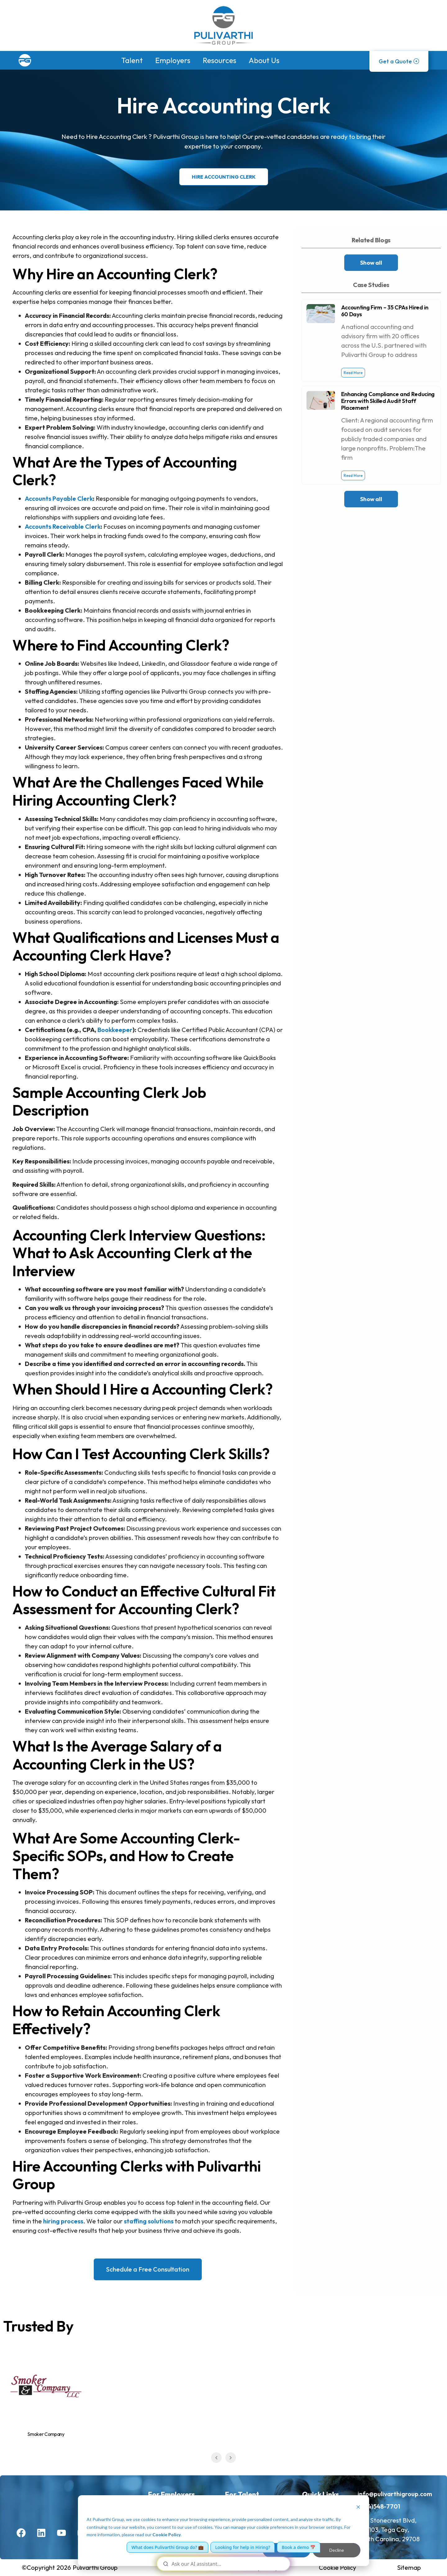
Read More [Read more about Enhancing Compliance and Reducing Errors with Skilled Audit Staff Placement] (353, 475)
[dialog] (223, 2530)
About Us (264, 60)
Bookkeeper (115, 1030)
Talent (132, 60)
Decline (336, 2550)
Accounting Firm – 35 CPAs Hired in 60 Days (384, 311)
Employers (172, 60)
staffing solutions (149, 2221)
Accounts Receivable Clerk (63, 526)
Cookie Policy (166, 2534)
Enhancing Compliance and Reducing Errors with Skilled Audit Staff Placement (388, 401)
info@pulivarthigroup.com (395, 2494)
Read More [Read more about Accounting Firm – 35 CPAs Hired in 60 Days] (353, 372)
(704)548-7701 (379, 2506)
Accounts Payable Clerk (59, 498)
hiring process (63, 2221)
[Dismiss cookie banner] (358, 2508)
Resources (219, 60)
